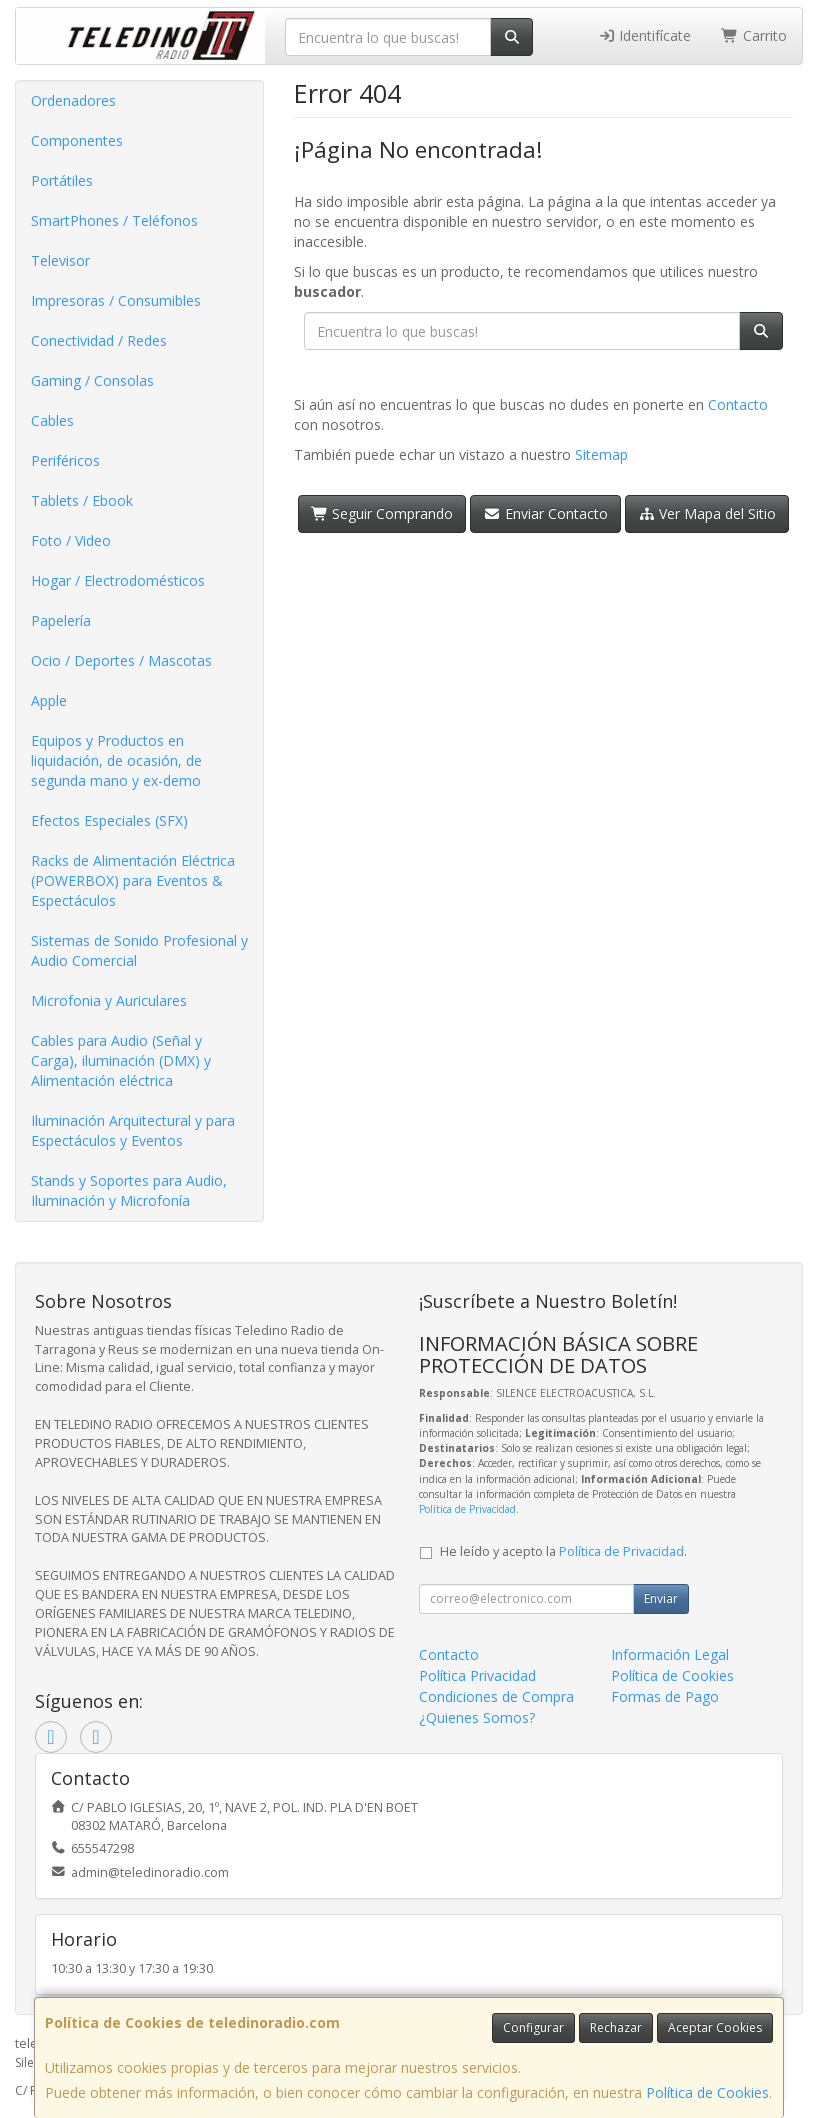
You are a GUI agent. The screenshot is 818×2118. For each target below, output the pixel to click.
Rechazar (616, 2027)
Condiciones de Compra (496, 1696)
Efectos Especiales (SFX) (109, 820)
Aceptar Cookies (715, 2027)
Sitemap (601, 454)
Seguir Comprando (382, 513)
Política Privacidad (477, 1675)
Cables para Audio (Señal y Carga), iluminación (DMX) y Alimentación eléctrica (121, 1060)
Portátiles (62, 180)
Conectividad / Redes (99, 340)
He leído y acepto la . (563, 1551)
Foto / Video (71, 540)
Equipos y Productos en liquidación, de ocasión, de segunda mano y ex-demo (116, 760)
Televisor (60, 260)
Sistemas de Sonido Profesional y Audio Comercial (139, 950)
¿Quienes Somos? (477, 1717)
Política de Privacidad (467, 1509)
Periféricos (65, 460)
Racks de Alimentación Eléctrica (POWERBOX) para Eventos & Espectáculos (133, 880)
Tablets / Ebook (82, 500)
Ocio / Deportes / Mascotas (121, 660)
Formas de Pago (665, 1696)
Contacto (738, 404)
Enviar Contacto (545, 513)
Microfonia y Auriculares (109, 1000)
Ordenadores (73, 100)
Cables (52, 420)
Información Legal (670, 1654)
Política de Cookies (707, 2092)
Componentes (77, 140)
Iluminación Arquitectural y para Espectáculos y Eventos (133, 1130)
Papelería (61, 620)
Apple (49, 700)
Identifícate (645, 35)
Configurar (533, 2027)
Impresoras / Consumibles (116, 300)
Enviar (661, 1598)
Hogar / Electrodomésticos (118, 580)
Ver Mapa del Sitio (707, 513)
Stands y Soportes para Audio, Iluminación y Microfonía (129, 1190)
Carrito (754, 35)
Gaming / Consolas (92, 380)
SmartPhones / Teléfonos (114, 220)
